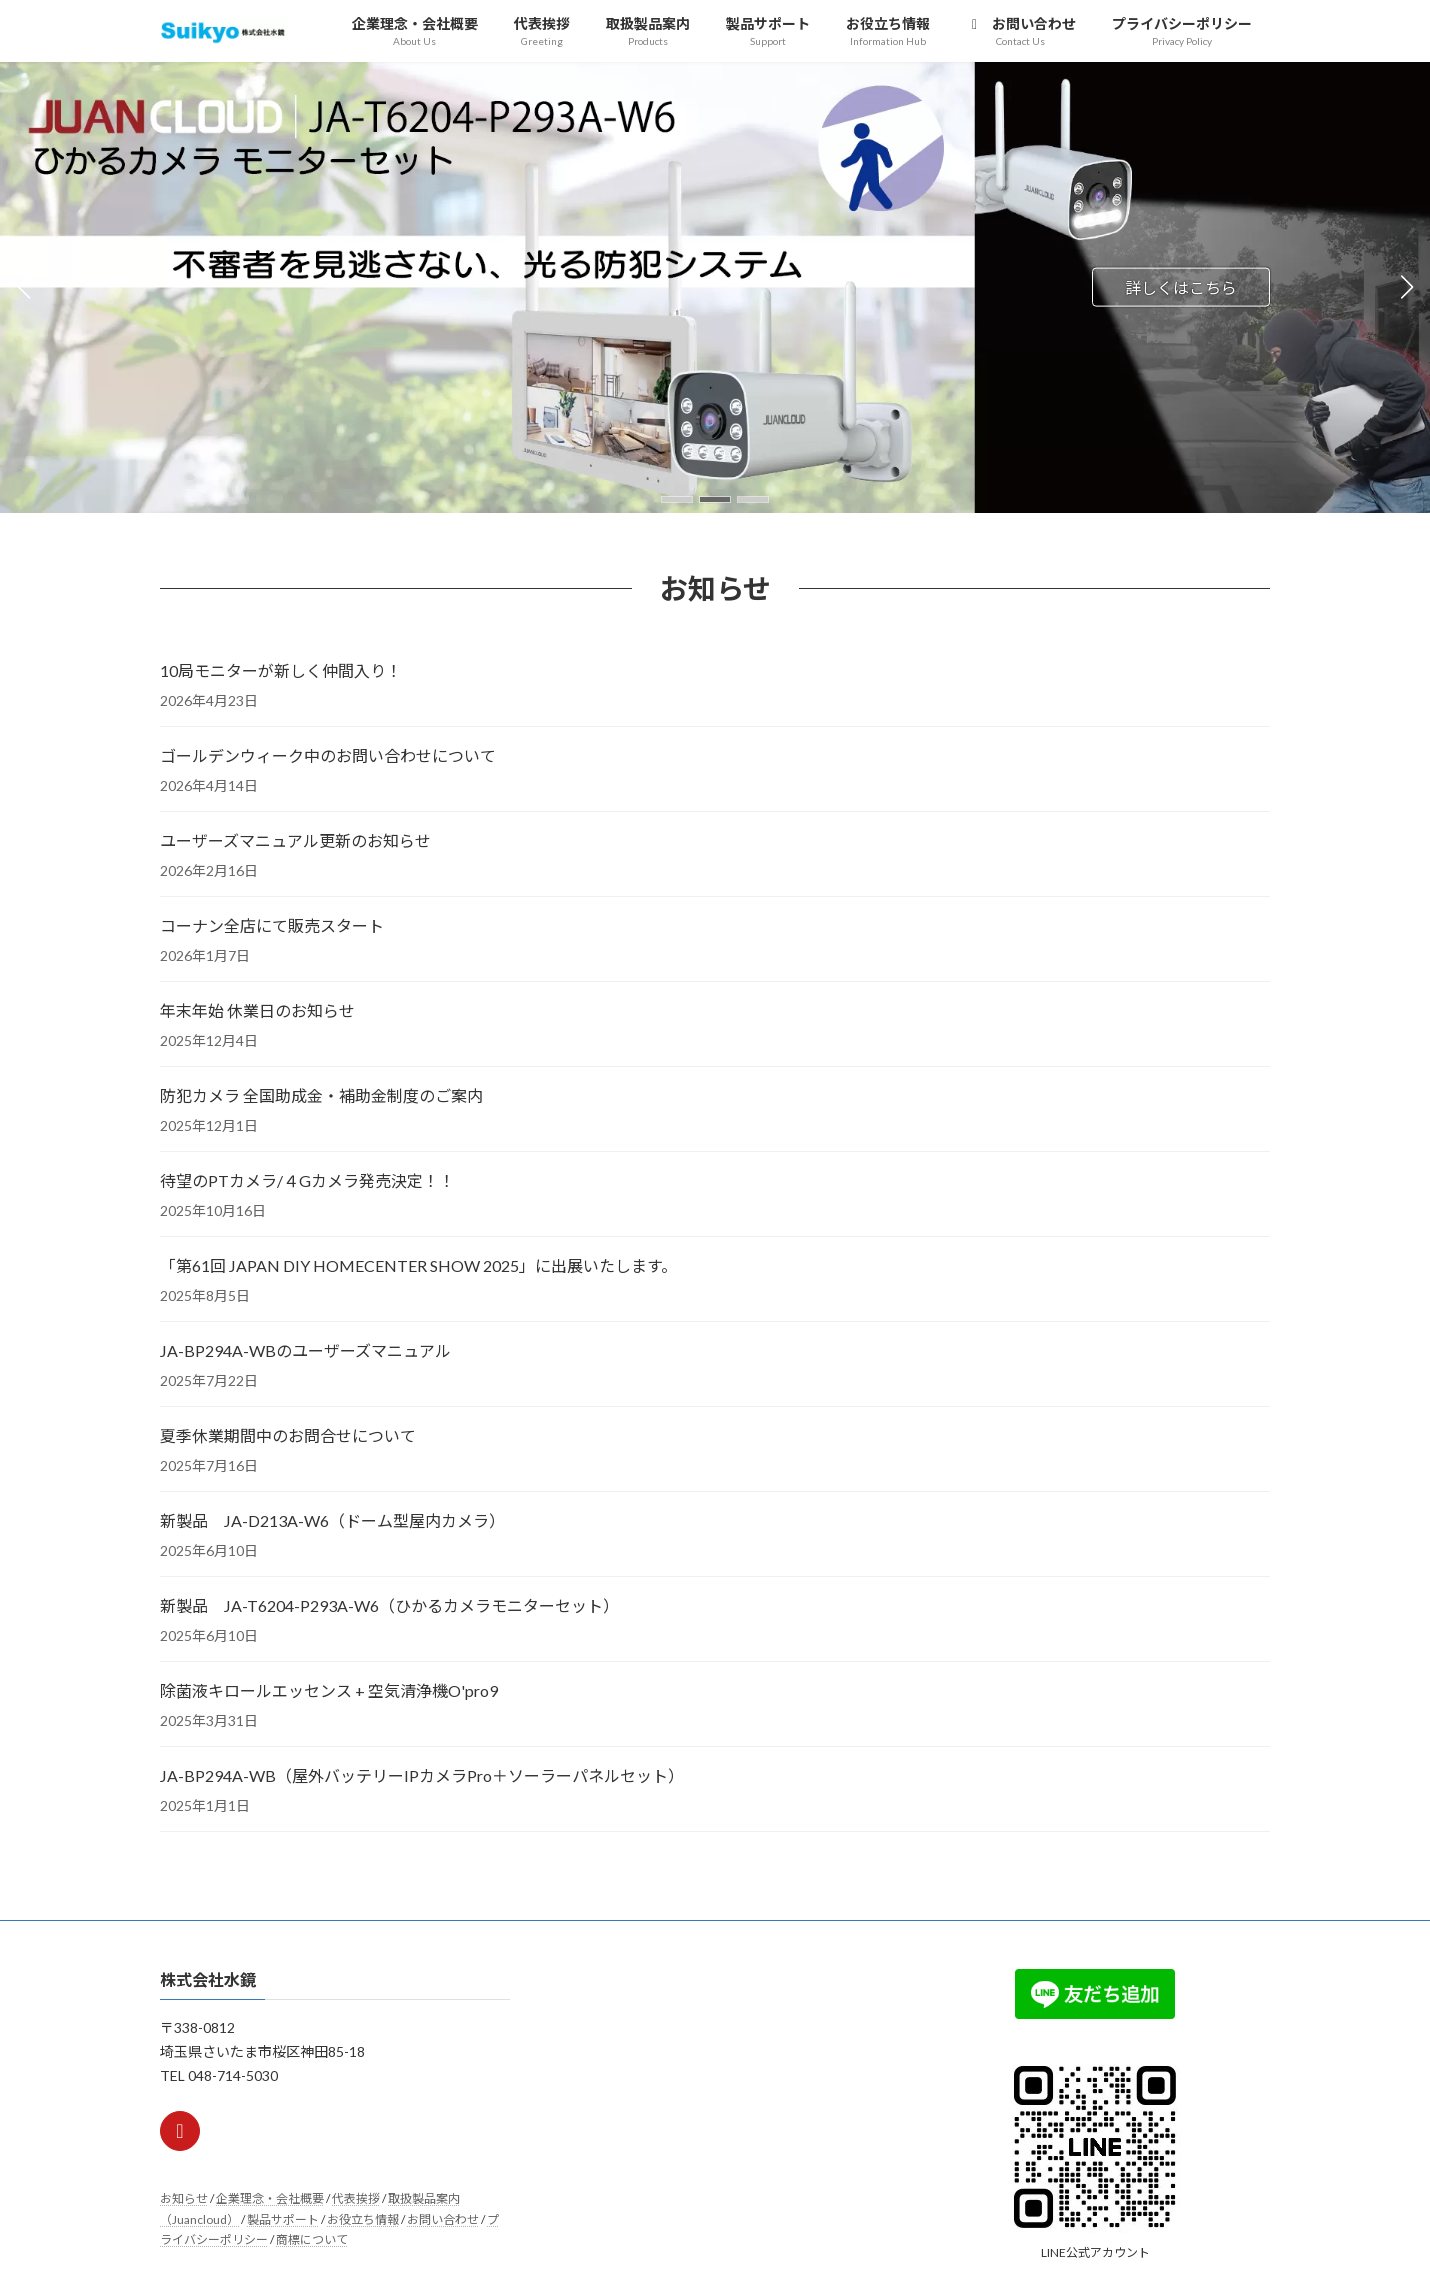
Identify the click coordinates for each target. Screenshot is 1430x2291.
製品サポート (283, 2219)
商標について (312, 2239)
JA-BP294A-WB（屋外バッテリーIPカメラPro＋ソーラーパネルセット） (422, 1775)
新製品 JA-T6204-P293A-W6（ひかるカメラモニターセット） (389, 1605)
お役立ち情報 (363, 2219)
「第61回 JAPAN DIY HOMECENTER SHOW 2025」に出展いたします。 (418, 1265)
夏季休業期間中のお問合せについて (288, 1435)
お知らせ (184, 2198)
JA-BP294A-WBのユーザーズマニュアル (305, 1350)
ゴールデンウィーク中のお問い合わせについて (328, 755)
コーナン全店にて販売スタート (272, 925)
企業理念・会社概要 (270, 2198)
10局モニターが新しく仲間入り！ (281, 670)
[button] (677, 499)
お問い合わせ (443, 2219)
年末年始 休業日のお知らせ (257, 1010)
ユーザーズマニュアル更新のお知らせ (295, 840)
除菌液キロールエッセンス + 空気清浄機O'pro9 (338, 1690)
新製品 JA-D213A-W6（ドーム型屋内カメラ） (332, 1520)
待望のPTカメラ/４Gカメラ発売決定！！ (307, 1180)
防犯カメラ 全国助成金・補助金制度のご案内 (321, 1095)
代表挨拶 (356, 2198)
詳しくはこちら (1181, 286)
